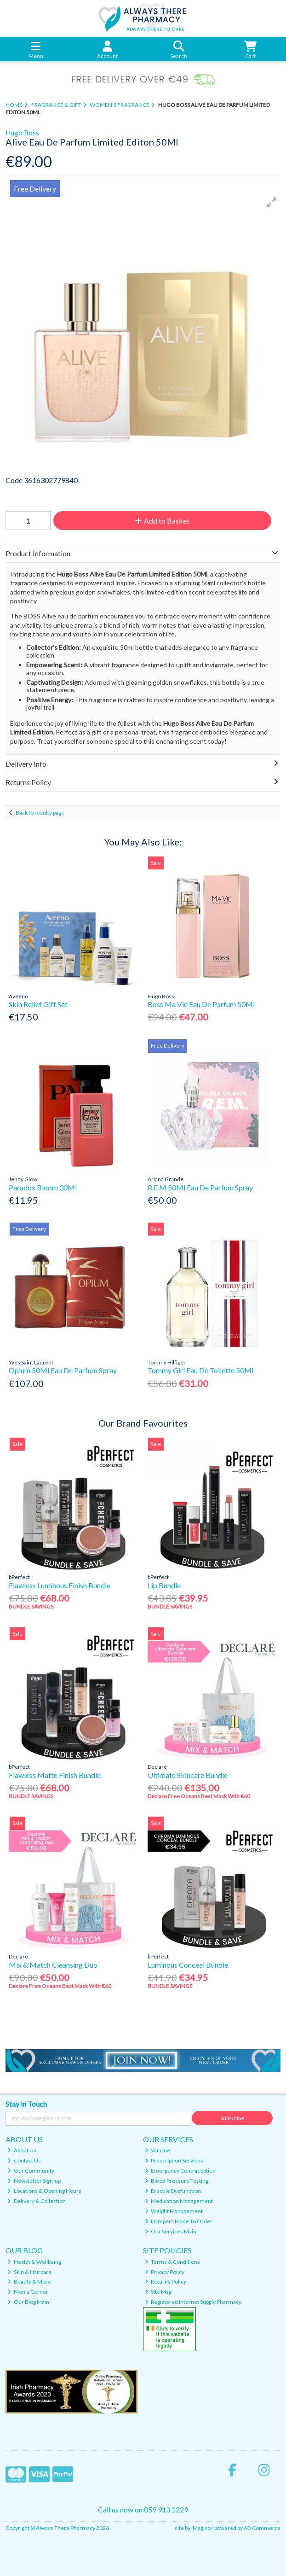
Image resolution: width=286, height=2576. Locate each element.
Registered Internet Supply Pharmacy (193, 2301)
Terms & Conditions (172, 2261)
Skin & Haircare (29, 2271)
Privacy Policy (165, 2271)
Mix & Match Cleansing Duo (53, 1964)
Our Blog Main (28, 2301)
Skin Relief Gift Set (38, 1004)
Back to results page (40, 812)
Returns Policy (166, 2281)
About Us (21, 2150)
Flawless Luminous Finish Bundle (59, 1585)
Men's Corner (27, 2291)
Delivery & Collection (36, 2200)
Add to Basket (162, 520)
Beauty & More (29, 2281)
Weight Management (174, 2211)
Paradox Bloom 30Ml (43, 1187)
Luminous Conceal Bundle (188, 1964)
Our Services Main (171, 2231)
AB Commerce (262, 2527)
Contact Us (24, 2160)
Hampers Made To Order (179, 2221)
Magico (202, 2527)
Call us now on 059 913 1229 (143, 2509)
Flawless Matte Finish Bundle (55, 1775)
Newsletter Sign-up (34, 2180)
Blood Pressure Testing (177, 2180)
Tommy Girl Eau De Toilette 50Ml (200, 1370)
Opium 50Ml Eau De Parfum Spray (63, 1370)
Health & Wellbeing (34, 2261)
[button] (271, 202)
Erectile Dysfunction (173, 2190)
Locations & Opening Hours (44, 2190)
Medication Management (179, 2200)
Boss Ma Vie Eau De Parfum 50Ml (201, 1004)
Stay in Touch (26, 2103)
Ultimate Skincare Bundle (188, 1775)
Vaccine (158, 2150)
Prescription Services (174, 2160)
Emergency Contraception (180, 2170)
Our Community (30, 2170)
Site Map (158, 2291)
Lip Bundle (164, 1585)
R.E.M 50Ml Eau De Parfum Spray (200, 1187)
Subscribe (232, 2118)
